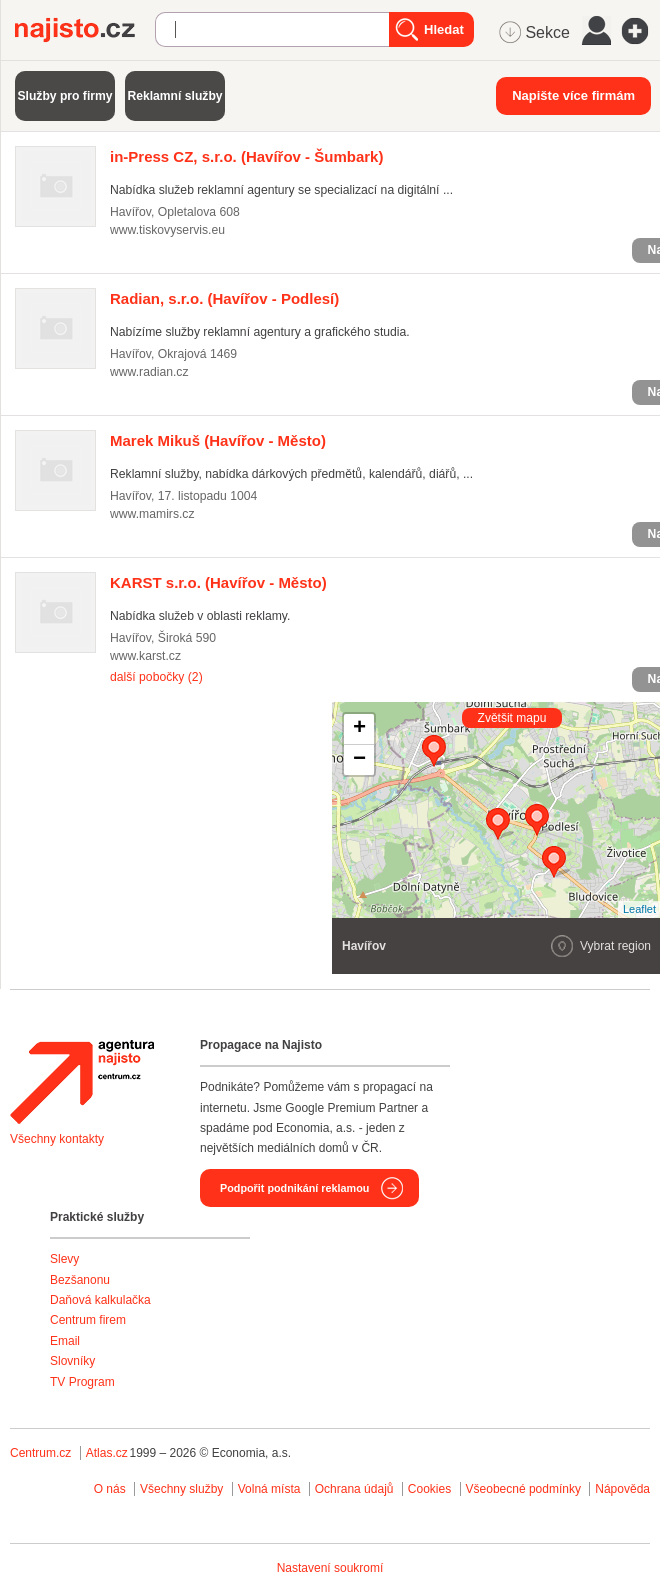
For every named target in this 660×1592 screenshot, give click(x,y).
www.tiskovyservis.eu (167, 230)
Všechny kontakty (57, 1139)
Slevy (64, 1259)
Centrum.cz (40, 1453)
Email (65, 1341)
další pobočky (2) (156, 677)
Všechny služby (183, 1489)
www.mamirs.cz (152, 514)
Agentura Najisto (82, 1082)
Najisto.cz (85, 30)
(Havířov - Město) (218, 440)
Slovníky (72, 1361)
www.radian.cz (149, 372)
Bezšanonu (80, 1280)
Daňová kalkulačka (100, 1300)
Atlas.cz (107, 1453)
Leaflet (639, 909)
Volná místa (269, 1489)
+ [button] (359, 729)
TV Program (82, 1382)
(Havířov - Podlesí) (224, 298)
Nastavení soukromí (330, 1568)
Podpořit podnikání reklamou (294, 1188)
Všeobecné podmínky (523, 1489)
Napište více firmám (573, 95)
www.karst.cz (145, 656)
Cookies (429, 1489)
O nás (110, 1489)
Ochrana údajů (354, 1489)
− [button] (359, 760)
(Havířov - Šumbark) (246, 156)
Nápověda (622, 1489)
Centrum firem (88, 1320)
